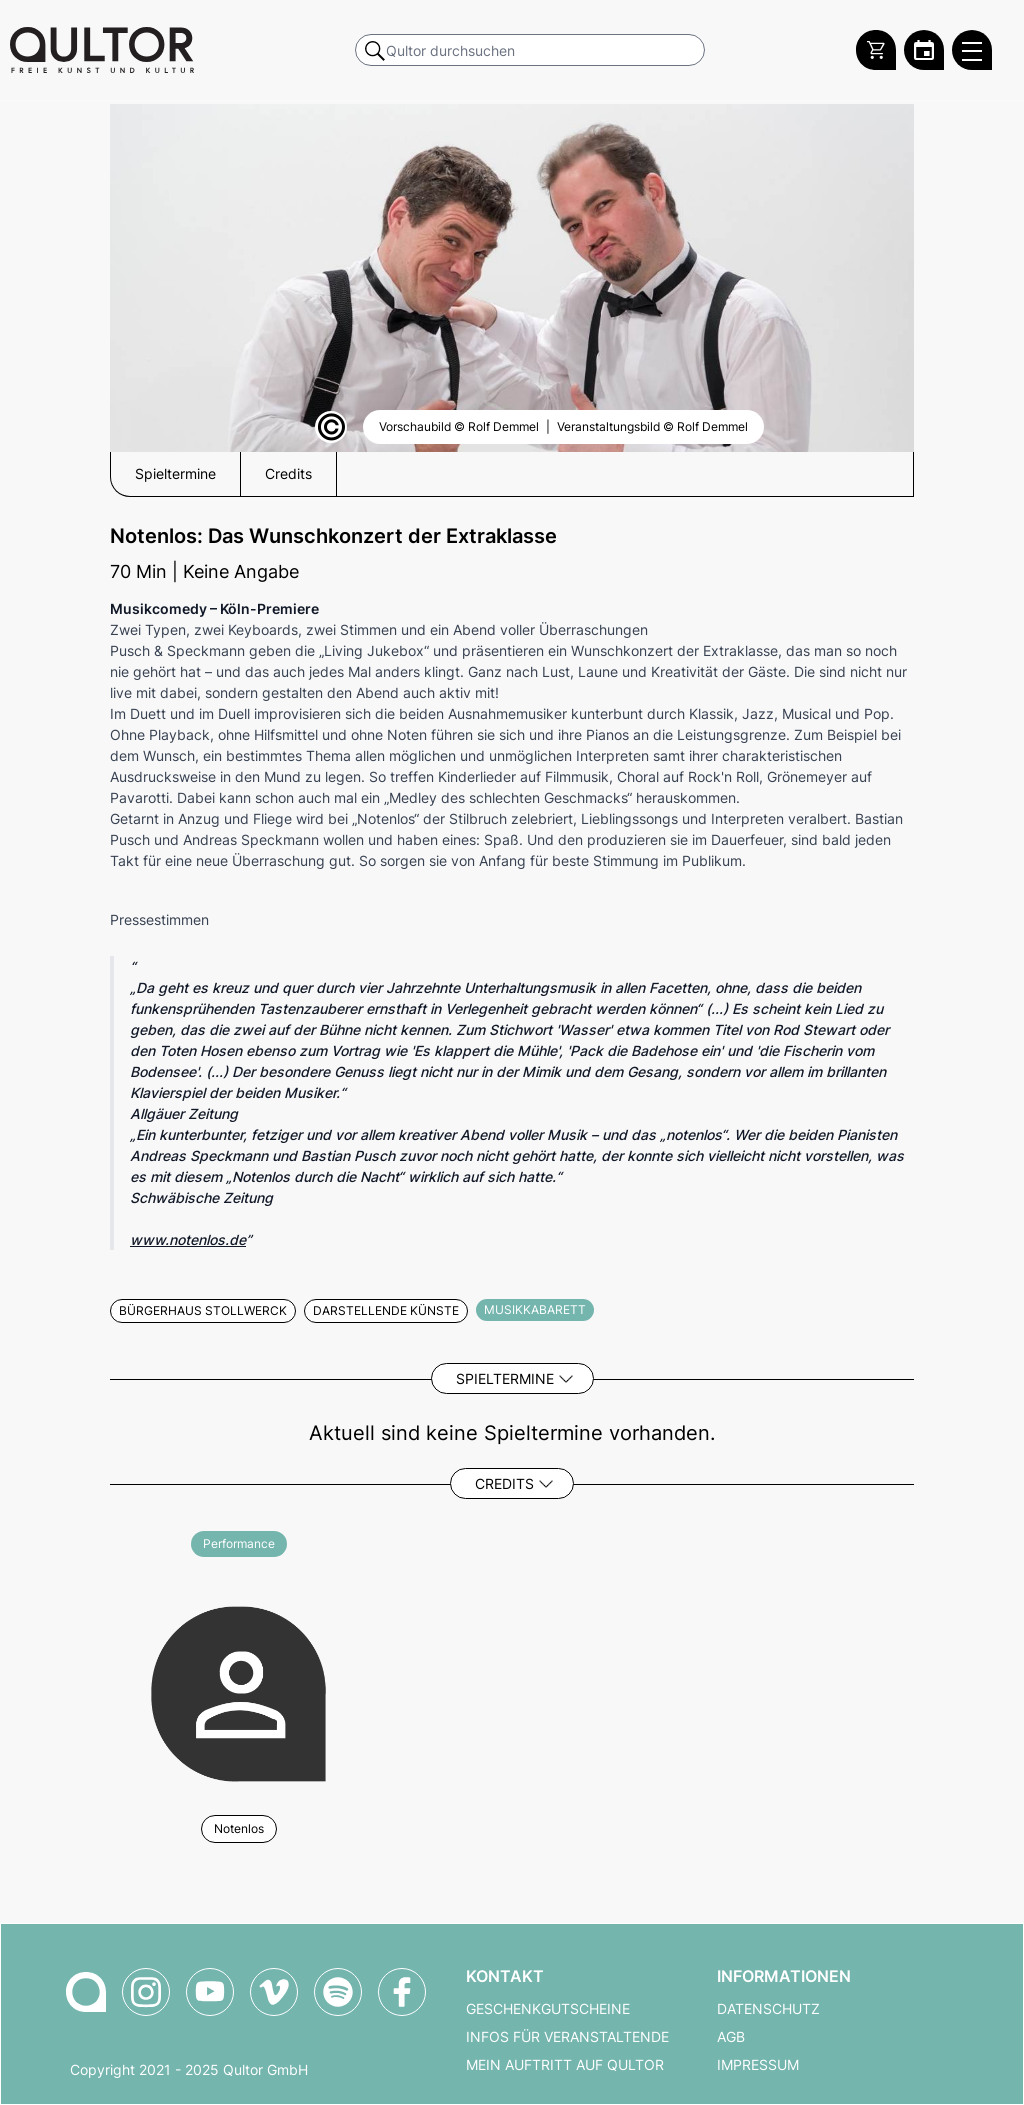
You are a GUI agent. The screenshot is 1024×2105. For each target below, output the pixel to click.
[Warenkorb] (876, 50)
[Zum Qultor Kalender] (924, 50)
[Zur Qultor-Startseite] (86, 1992)
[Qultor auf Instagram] (146, 1992)
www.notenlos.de (188, 1239)
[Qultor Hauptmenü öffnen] (972, 50)
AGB (731, 2037)
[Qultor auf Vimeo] (274, 1992)
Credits (504, 1483)
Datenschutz (768, 2009)
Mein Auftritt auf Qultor (565, 2065)
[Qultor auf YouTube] (210, 1992)
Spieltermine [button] (175, 474)
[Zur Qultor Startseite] (102, 50)
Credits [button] (288, 474)
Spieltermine (505, 1378)
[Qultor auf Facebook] (402, 1992)
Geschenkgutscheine (548, 2009)
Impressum (758, 2065)
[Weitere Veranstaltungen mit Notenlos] (238, 1690)
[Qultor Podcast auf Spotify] (338, 1992)
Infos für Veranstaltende (567, 2037)
